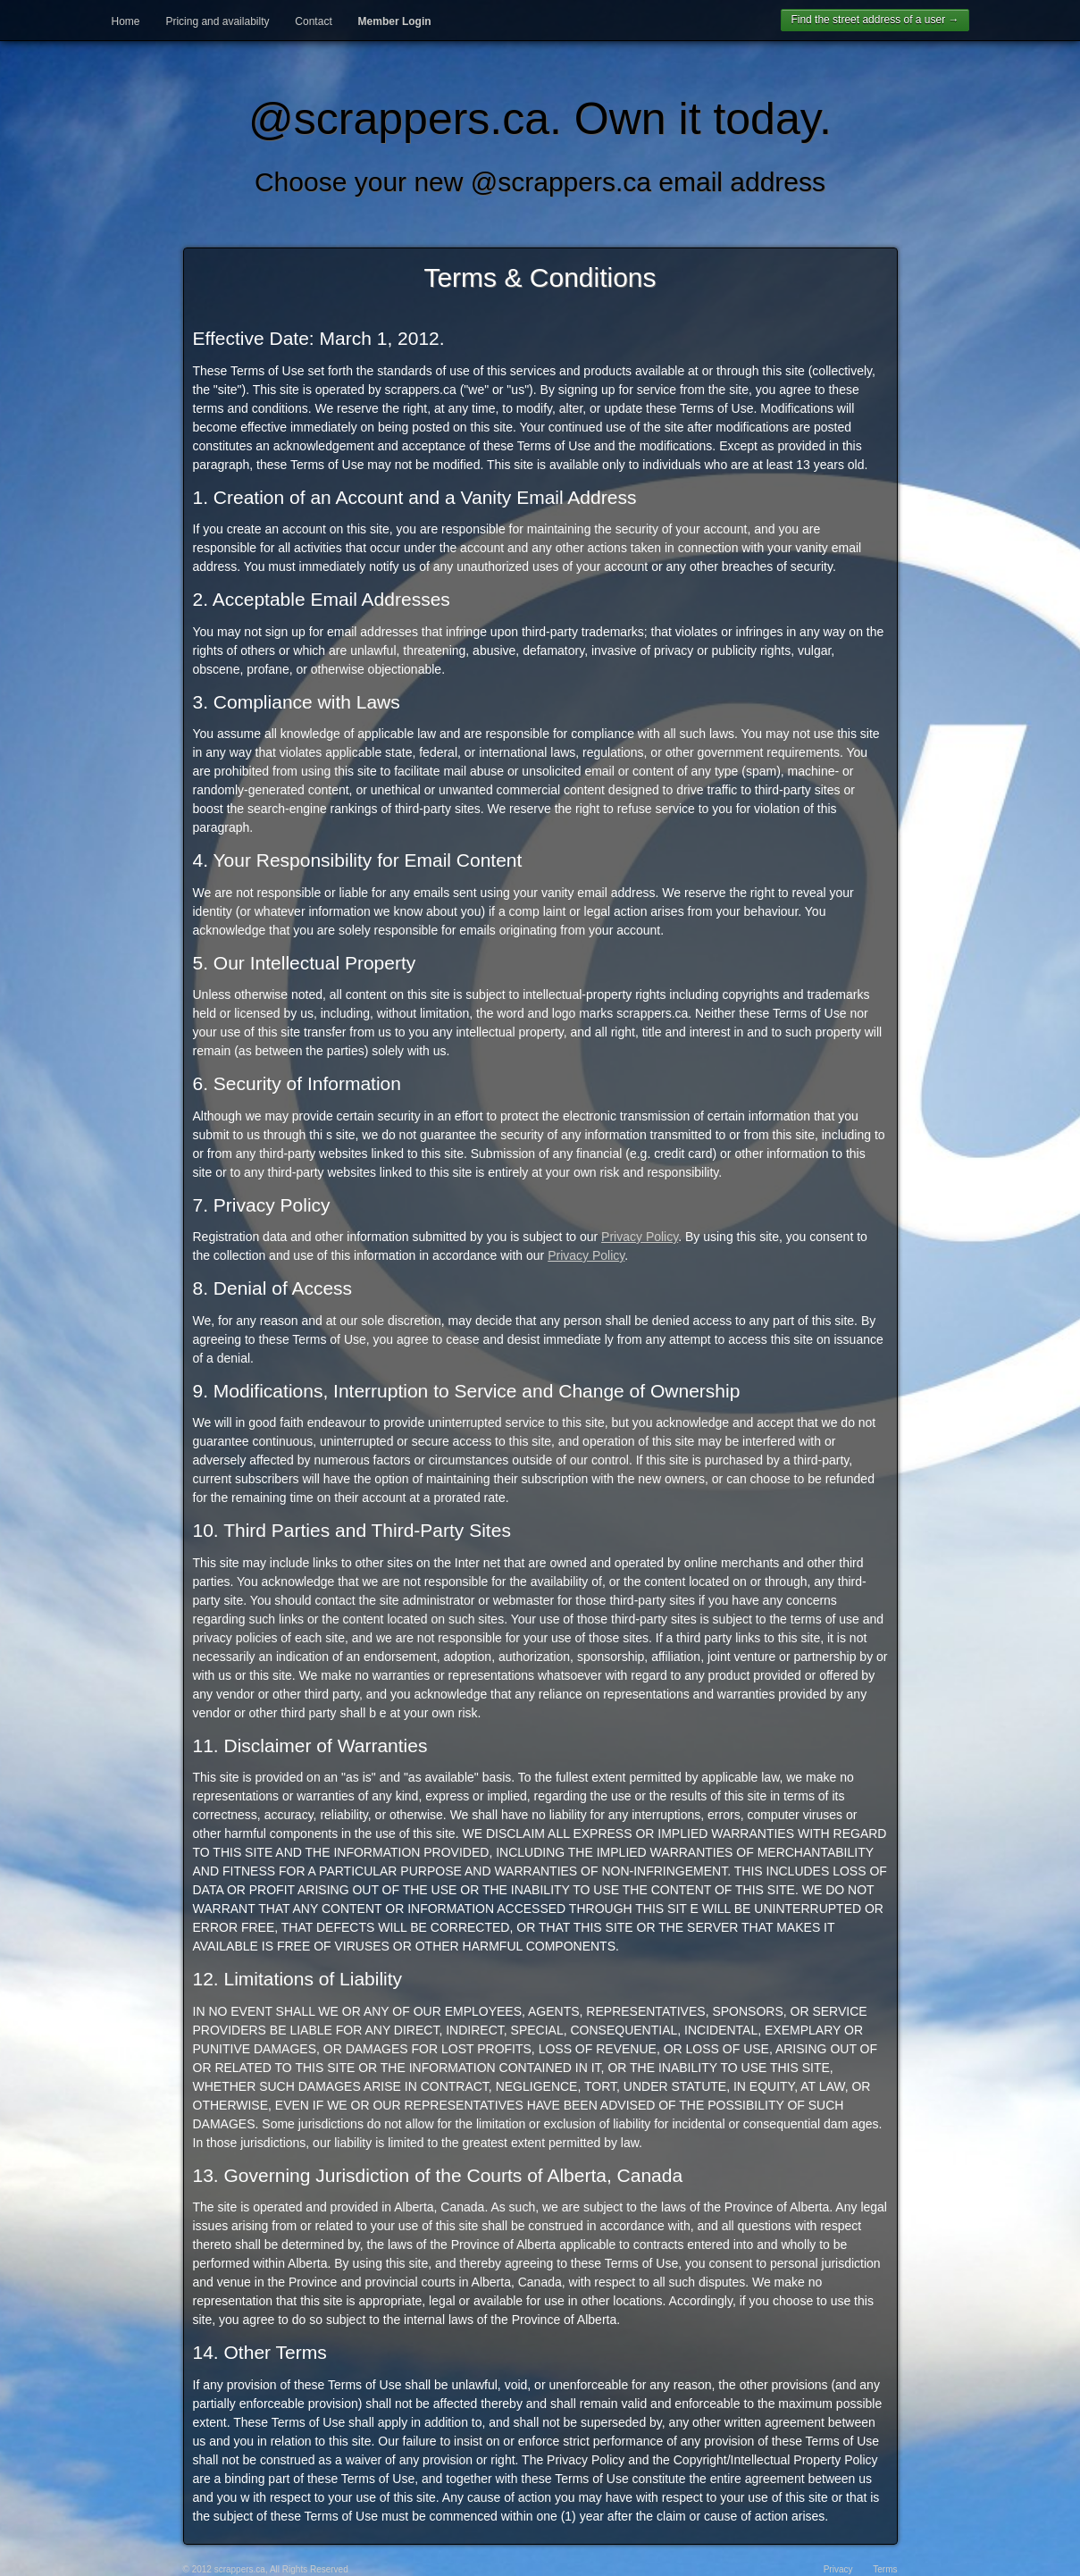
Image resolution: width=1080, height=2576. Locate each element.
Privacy (838, 2569)
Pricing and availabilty (217, 21)
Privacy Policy (639, 1236)
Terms (885, 2569)
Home (126, 21)
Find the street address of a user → (875, 19)
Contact (313, 21)
